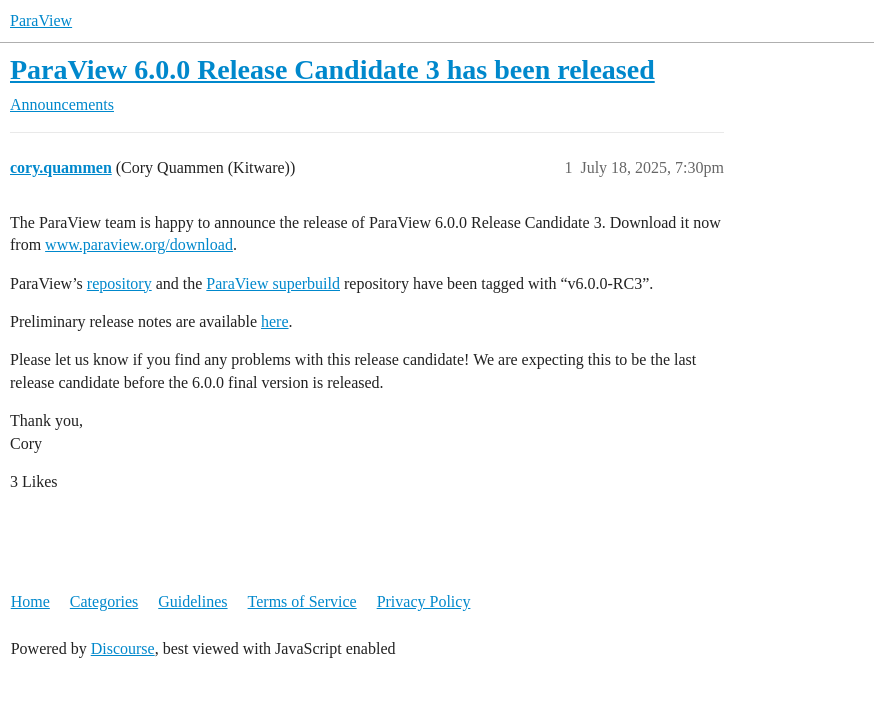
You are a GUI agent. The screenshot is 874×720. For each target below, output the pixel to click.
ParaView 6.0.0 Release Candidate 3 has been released (332, 69)
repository (119, 283)
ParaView (41, 20)
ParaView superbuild (273, 283)
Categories (104, 601)
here (275, 321)
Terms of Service (302, 601)
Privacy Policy (424, 601)
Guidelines (192, 601)
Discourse (123, 648)
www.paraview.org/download (139, 244)
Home (30, 601)
